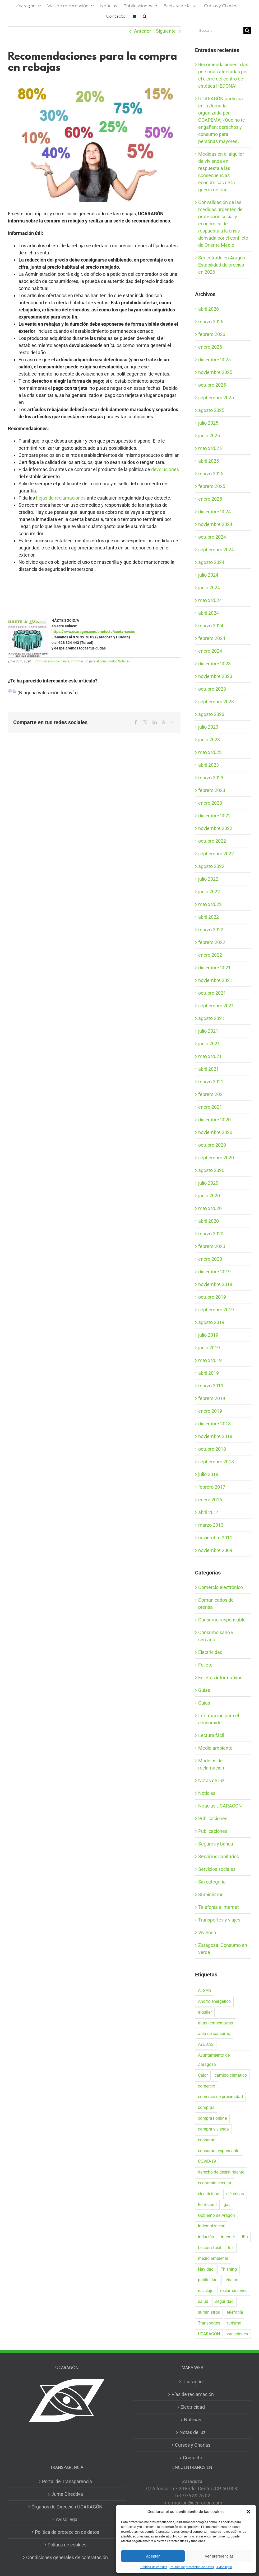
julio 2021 (208, 1031)
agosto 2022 (211, 866)
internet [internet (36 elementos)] (228, 2236)
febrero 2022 (211, 942)
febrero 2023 (211, 790)
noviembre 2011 (215, 1537)
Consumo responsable (222, 1620)
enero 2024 (210, 651)
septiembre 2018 (216, 1461)
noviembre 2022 (215, 828)
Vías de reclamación (193, 2394)
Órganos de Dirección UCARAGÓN (67, 2506)
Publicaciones (212, 1818)
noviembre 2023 (215, 676)
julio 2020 (208, 1183)
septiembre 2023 (216, 701)
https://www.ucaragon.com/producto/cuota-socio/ (93, 631)
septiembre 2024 (216, 549)
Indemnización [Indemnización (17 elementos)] (211, 2225)
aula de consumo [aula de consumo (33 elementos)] (214, 2033)
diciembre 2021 (214, 967)
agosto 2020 (211, 1170)
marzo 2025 (210, 473)
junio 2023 (209, 739)
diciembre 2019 (214, 1271)
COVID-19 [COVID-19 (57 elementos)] (207, 2161)
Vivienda (207, 1932)
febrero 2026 (211, 334)
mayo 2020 (210, 1208)
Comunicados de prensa (52, 661)
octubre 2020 (212, 1145)
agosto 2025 (211, 410)
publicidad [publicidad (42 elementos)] (208, 2279)
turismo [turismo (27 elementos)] (234, 2323)
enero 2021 (210, 1107)
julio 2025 (208, 423)
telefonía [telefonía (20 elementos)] (235, 2312)
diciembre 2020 (214, 1119)
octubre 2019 (212, 1297)
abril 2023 (208, 765)
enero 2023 (210, 803)
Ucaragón (192, 2381)
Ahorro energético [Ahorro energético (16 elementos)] (214, 2001)
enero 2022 (210, 955)
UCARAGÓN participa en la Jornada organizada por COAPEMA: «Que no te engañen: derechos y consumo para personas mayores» (221, 120)
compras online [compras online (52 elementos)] (212, 2118)
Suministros (210, 1894)
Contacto (192, 2457)
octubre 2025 (212, 385)
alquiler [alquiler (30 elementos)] (205, 2012)
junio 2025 (209, 435)
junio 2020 (209, 1195)
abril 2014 (208, 1512)
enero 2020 (210, 1259)
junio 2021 (209, 1043)
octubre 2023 (212, 689)
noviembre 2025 (215, 372)
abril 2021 (208, 1069)
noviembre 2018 (215, 1436)
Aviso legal (224, 2567)
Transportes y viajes (219, 1920)
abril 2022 (208, 917)
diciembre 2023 (214, 663)
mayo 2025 (210, 448)
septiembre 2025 (216, 397)
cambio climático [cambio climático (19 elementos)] (231, 2075)
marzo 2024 (210, 625)
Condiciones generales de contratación (67, 2557)
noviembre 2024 (215, 524)
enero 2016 (210, 1499)
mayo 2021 (210, 1056)
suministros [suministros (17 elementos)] (209, 2312)
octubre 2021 (212, 993)
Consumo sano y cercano (215, 1636)
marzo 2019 (210, 1385)
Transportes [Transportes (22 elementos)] (209, 2323)
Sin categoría (212, 1882)
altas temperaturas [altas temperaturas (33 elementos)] (215, 2022)
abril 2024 (208, 613)
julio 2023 (208, 727)
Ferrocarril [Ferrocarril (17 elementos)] (207, 2204)
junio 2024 (209, 587)
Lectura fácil (211, 1735)
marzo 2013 (210, 1525)
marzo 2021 (210, 1081)
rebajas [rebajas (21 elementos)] (231, 2279)
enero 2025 (210, 499)
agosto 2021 (211, 1018)
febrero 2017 (211, 1487)
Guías (204, 1690)
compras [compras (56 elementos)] (206, 2107)
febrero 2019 (211, 1398)
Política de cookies (153, 2567)
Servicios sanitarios (218, 1856)
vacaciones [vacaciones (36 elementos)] (237, 2333)
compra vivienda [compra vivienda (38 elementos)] (213, 2129)
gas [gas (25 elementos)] (227, 2204)
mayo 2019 (210, 1360)
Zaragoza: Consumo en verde (222, 1948)
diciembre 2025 (214, 359)
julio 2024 (208, 575)
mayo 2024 (210, 600)
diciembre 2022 (214, 815)
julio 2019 (208, 1335)
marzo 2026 (210, 321)
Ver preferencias (219, 2556)
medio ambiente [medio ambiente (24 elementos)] (213, 2258)
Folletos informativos (220, 1677)
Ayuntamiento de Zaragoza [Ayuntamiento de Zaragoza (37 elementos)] (214, 2060)
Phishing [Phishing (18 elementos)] (228, 2269)
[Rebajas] (94, 141)
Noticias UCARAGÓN (220, 1806)
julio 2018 (208, 1474)
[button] (248, 2511)
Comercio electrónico (220, 1587)
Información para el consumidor (94, 661)
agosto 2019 (211, 1322)
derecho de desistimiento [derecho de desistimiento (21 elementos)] (221, 2172)
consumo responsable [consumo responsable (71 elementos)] (218, 2150)
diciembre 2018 (214, 1423)
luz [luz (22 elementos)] (231, 2247)
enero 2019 (210, 1411)
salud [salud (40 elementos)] (203, 2301)
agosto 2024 (211, 562)
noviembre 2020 (215, 1132)
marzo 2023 (210, 777)
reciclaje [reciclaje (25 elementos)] (205, 2290)
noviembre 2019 (215, 1284)
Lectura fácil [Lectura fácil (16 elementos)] (209, 2247)
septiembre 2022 (216, 853)
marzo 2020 (210, 1233)
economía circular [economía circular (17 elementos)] (214, 2182)
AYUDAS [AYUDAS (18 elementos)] (206, 2044)
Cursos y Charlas (192, 2445)
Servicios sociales (216, 1869)
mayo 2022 (210, 904)
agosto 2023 (211, 714)
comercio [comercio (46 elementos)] (206, 2086)
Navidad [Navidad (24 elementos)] (206, 2269)
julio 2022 (208, 879)
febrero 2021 (211, 1094)
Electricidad (210, 1652)
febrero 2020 (211, 1246)
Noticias (124, 661)
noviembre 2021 (215, 980)
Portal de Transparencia (67, 2481)
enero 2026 (210, 347)
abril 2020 (208, 1221)
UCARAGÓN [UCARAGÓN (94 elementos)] (209, 2333)
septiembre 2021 (216, 1005)
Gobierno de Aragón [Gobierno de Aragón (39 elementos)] (216, 2215)
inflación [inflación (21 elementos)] (206, 2236)
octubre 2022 (212, 841)
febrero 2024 (211, 638)
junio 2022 (209, 891)
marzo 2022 (210, 929)
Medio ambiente (215, 1748)
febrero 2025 (211, 486)
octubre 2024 (212, 537)
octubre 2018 (212, 1449)
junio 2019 (209, 1347)
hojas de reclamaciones (61, 498)
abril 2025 (208, 461)
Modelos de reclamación (211, 1764)
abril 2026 (208, 309)
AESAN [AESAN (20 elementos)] (204, 1990)
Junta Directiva (67, 2494)
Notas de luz (211, 1780)
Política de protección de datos (192, 2567)
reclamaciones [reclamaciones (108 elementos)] (233, 2290)
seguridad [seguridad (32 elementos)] (224, 2301)
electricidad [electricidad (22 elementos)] (208, 2193)
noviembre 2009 (215, 1550)
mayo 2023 (210, 752)
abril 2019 (208, 1373)
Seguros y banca (215, 1844)
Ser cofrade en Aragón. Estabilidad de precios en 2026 (222, 265)
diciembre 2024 (214, 511)
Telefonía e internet (218, 1907)
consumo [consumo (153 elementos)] (206, 2139)
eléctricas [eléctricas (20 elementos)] (235, 2193)
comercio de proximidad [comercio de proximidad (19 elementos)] (220, 2096)
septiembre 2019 (216, 1309)
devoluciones (165, 469)
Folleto (205, 1665)
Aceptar (153, 2556)
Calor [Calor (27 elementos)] (203, 2075)
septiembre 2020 (216, 1157)
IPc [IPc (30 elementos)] (245, 2236)
